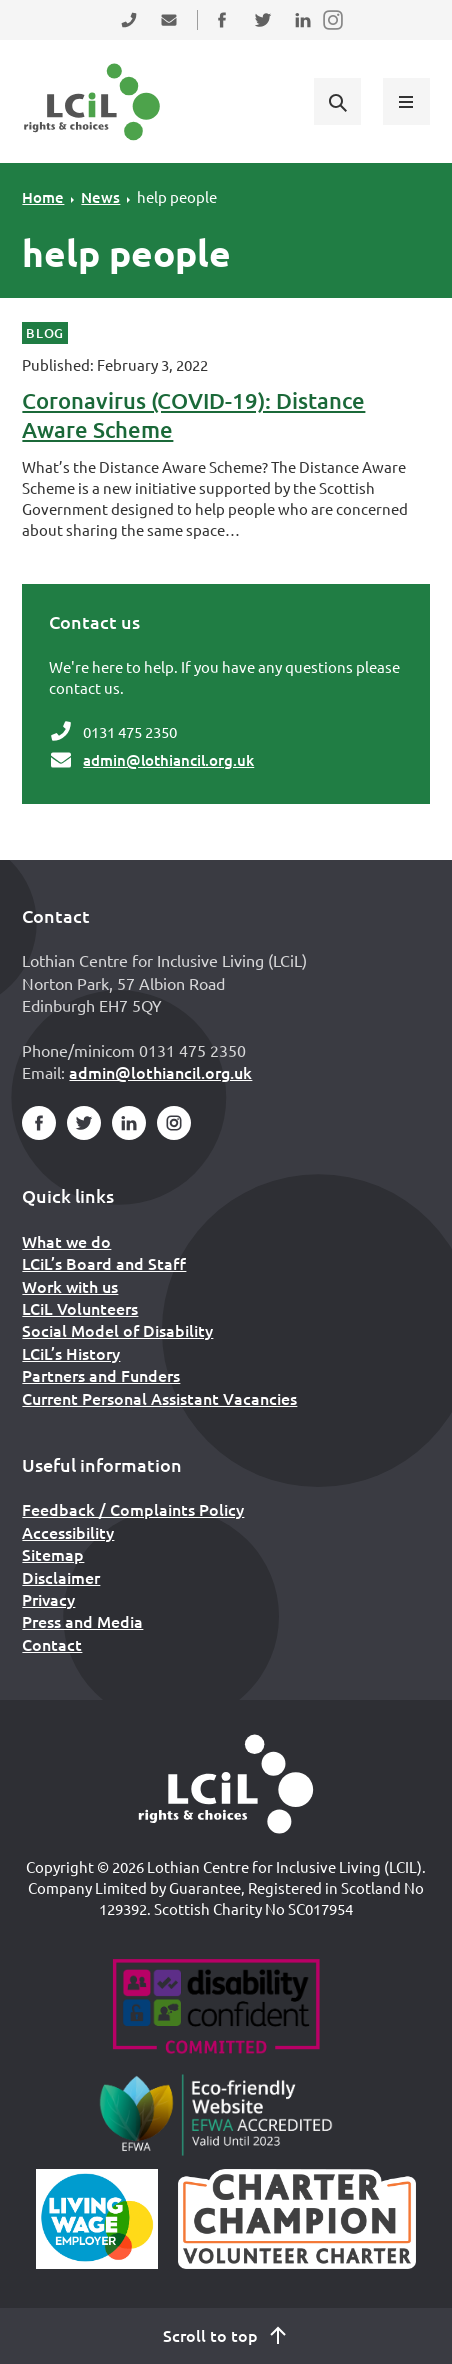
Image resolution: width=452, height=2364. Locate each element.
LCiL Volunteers (80, 1308)
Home (43, 197)
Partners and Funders (101, 1375)
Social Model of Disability (117, 1330)
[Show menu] (406, 101)
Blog (45, 333)
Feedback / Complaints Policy (133, 1509)
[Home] (226, 1784)
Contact (52, 1644)
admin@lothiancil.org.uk (168, 760)
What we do (66, 1241)
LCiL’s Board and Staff (104, 1263)
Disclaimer (61, 1577)
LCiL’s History (71, 1353)
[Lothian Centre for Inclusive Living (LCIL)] (92, 102)
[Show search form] (337, 101)
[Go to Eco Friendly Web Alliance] (216, 2114)
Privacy (48, 1599)
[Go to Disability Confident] (215, 2009)
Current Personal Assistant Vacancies (159, 1398)
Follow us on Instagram (334, 32)
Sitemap (53, 1554)
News (100, 197)
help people (177, 196)
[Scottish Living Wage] (97, 2219)
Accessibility (68, 1532)
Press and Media (82, 1621)
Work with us (70, 1286)
